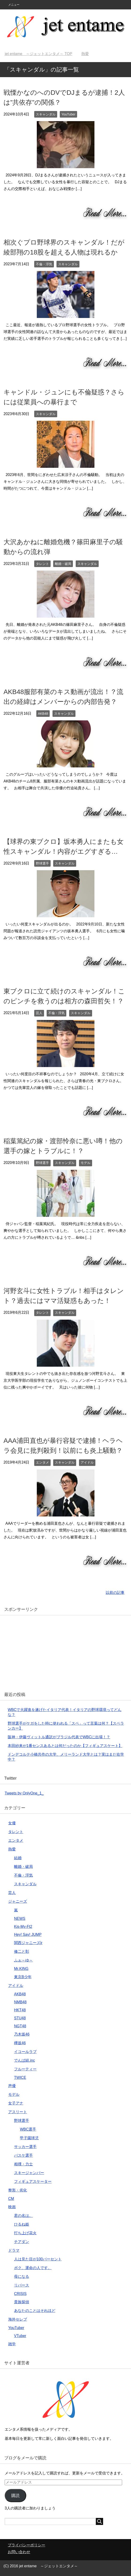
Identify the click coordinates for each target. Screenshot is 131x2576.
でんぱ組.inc (24, 2060)
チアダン (21, 2242)
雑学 (12, 2344)
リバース (21, 2285)
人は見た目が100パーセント (38, 2259)
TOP (38, 54)
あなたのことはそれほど (34, 2311)
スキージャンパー (29, 2173)
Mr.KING (21, 1969)
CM (11, 2199)
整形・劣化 (17, 2190)
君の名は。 (23, 2216)
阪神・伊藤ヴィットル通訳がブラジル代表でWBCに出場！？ (59, 1737)
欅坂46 (20, 2043)
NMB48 (20, 2002)
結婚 (18, 1858)
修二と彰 (21, 1951)
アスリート (17, 2112)
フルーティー (25, 2069)
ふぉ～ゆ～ (23, 1960)
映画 (12, 2207)
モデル (85, 1163)
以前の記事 (115, 1593)
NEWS (19, 1919)
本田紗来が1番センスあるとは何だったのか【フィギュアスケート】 (65, 1746)
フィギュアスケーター (33, 2181)
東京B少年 (23, 1977)
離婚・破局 (63, 564)
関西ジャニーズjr (28, 1943)
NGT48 (20, 2026)
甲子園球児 (29, 2138)
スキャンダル (46, 114)
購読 (15, 2495)
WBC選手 (28, 2129)
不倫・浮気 (44, 264)
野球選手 (42, 863)
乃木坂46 (22, 2034)
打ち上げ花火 (25, 2233)
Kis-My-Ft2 (23, 1927)
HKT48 (20, 2010)
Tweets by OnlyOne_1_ (24, 1793)
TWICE (20, 2078)
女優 (12, 1823)
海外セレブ (17, 2319)
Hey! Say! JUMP (27, 1935)
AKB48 (43, 713)
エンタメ (42, 1462)
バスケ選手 (23, 2155)
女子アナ (15, 2103)
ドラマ (13, 2250)
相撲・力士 (23, 2164)
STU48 (20, 2018)
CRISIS (20, 2294)
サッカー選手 (25, 2147)
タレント (42, 564)
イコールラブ (25, 2052)
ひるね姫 (21, 2224)
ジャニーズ (17, 1901)
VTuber (20, 2336)
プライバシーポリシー (26, 2545)
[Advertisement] (40, 1651)
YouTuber (68, 114)
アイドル (87, 1462)
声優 (12, 2086)
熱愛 (12, 1849)
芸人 (39, 1013)
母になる (21, 2276)
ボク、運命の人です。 (33, 2268)
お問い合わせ (19, 2552)
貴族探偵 (21, 2302)
